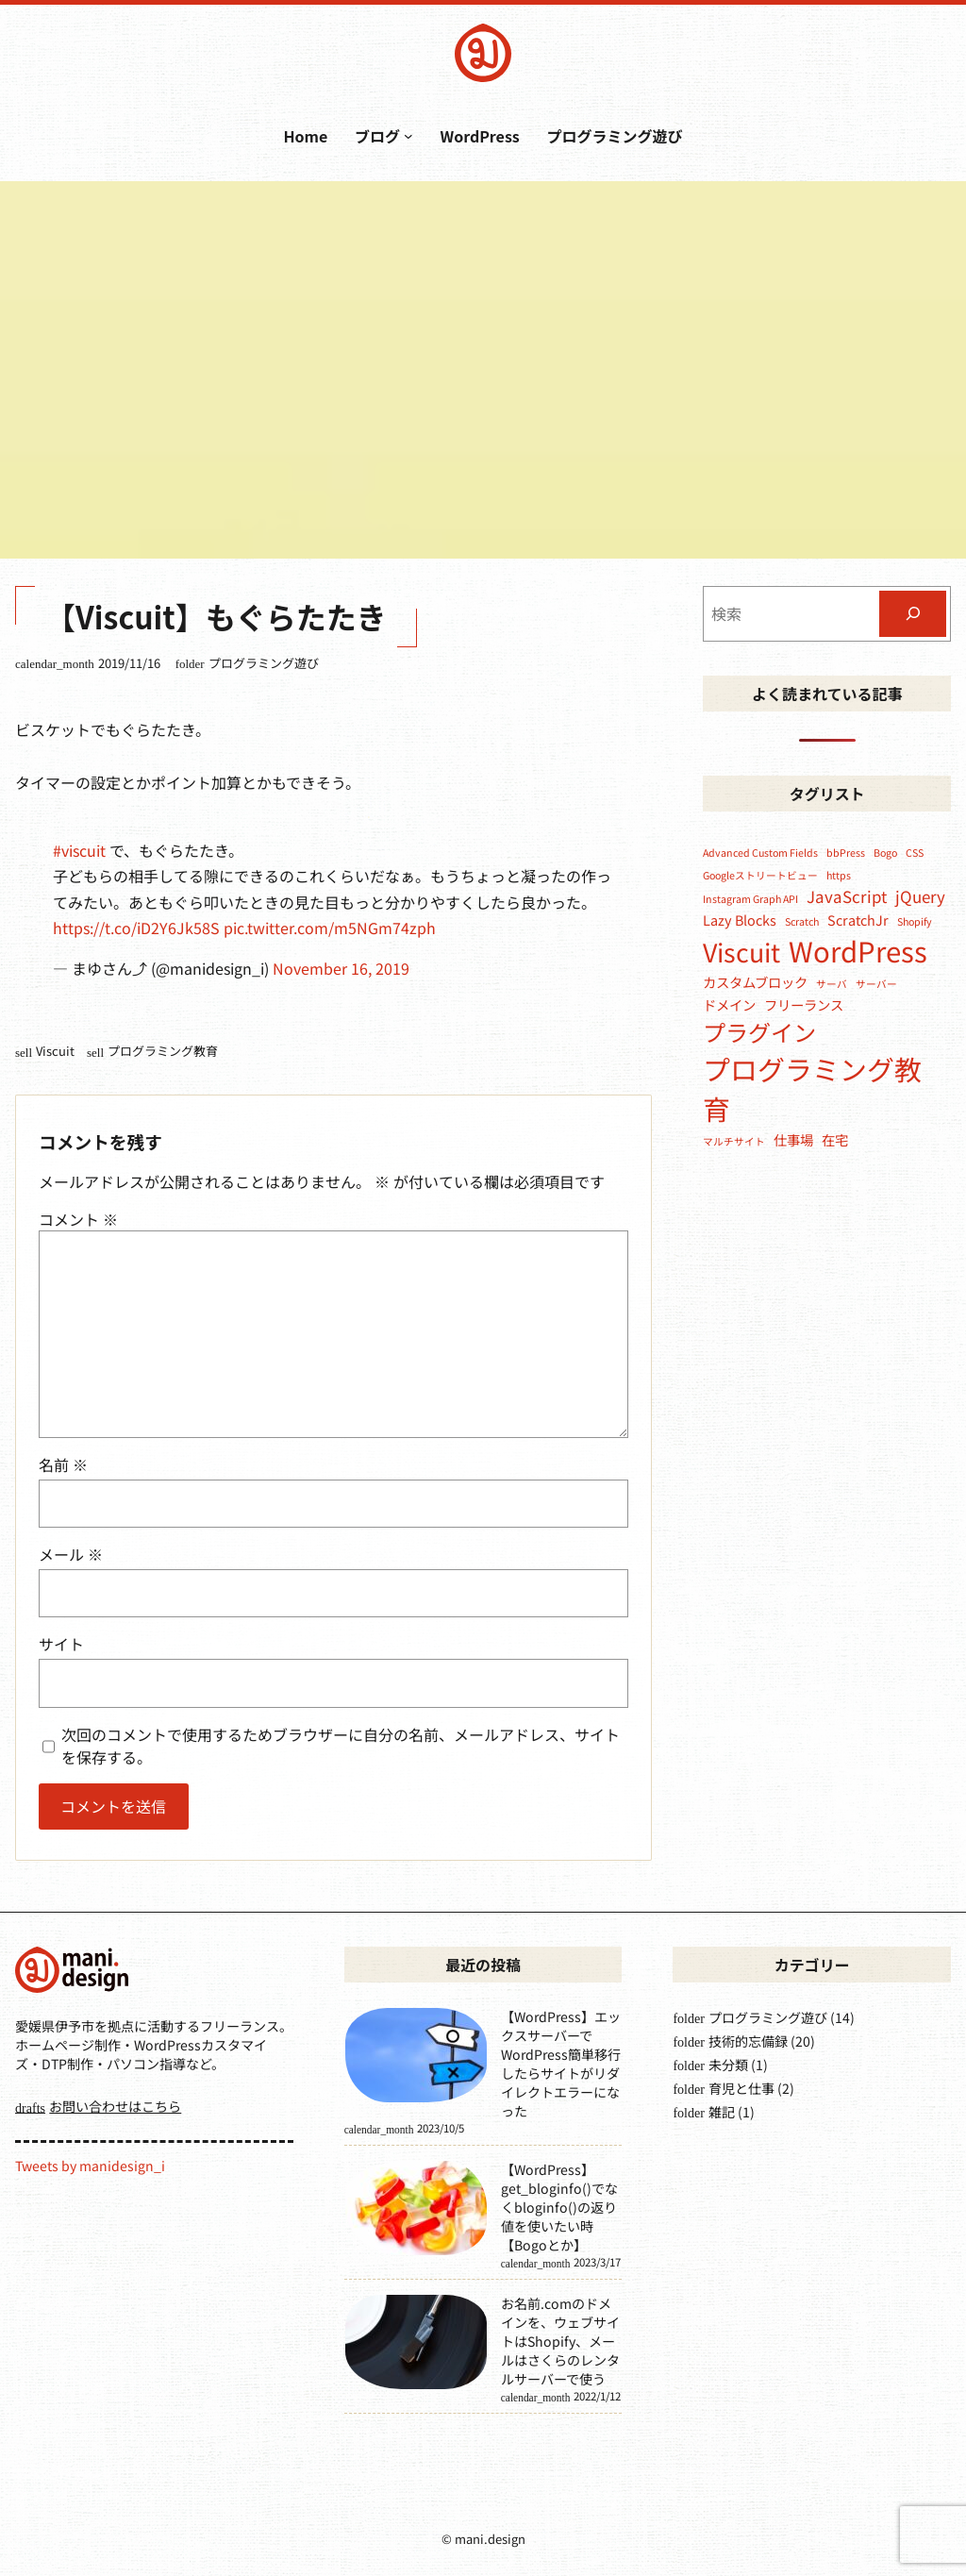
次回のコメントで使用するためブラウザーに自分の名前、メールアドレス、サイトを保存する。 (340, 1745)
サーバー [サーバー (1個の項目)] (876, 984)
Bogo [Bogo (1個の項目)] (885, 852)
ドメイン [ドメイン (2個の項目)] (729, 1004)
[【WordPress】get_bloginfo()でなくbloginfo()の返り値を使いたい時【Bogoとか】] (416, 2210)
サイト (61, 1643)
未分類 (728, 2064)
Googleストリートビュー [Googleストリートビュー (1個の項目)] (760, 875)
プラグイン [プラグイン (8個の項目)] (759, 1031)
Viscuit (55, 1051)
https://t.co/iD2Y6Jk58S (136, 927)
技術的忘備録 (748, 2041)
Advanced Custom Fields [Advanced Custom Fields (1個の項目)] (760, 852)
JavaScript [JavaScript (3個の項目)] (847, 896)
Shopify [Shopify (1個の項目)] (914, 921)
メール (71, 1554)
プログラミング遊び (263, 663)
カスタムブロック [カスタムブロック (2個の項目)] (755, 982)
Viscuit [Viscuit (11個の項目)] (741, 951)
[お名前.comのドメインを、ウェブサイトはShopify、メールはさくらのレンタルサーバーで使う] (416, 2344)
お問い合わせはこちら (115, 2106)
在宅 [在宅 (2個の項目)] (835, 1139)
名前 (63, 1464)
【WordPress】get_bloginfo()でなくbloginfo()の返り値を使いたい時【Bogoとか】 (559, 2207)
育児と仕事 (741, 2088)
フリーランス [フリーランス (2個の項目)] (803, 1004)
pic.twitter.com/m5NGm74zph (330, 927)
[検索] (912, 614)
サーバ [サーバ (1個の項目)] (831, 984)
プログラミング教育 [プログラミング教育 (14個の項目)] (812, 1088)
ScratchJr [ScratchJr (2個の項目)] (858, 919)
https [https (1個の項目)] (838, 875)
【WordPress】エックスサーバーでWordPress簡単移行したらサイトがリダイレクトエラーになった (561, 2063)
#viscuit (79, 850)
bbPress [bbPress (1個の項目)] (845, 852)
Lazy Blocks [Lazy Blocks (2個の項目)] (739, 919)
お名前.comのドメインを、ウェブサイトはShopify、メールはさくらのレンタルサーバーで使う (560, 2341)
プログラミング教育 (163, 1051)
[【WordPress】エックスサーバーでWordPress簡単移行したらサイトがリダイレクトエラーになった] (416, 2057)
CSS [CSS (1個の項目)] (915, 852)
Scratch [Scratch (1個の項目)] (802, 921)
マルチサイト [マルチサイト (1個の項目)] (734, 1141)
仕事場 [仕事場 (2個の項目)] (793, 1139)
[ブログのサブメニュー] (408, 136)
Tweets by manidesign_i (90, 2165)
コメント (78, 1219)
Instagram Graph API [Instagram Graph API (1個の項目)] (750, 899)
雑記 (721, 2111)
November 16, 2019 (341, 968)
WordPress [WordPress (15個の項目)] (858, 950)
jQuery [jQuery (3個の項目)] (920, 896)
